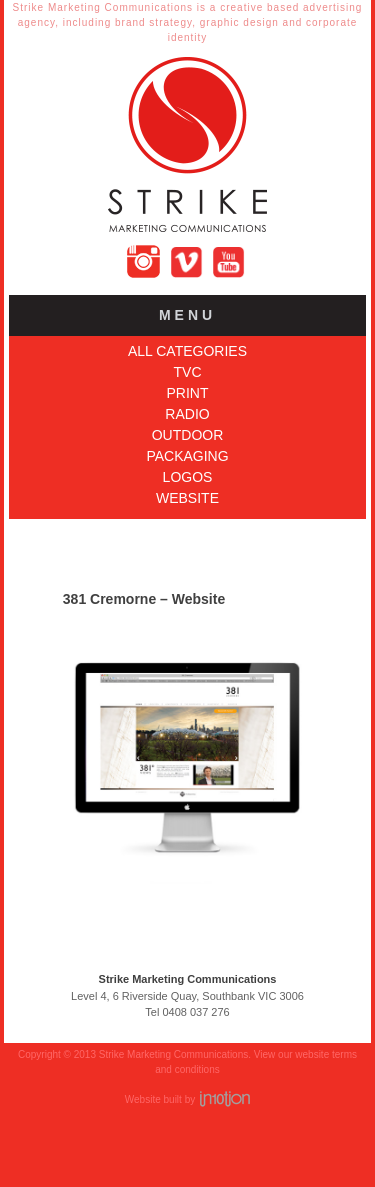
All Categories (187, 351)
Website (187, 498)
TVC (188, 372)
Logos (188, 477)
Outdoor (188, 435)
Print (188, 393)
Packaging (187, 456)
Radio (187, 414)
